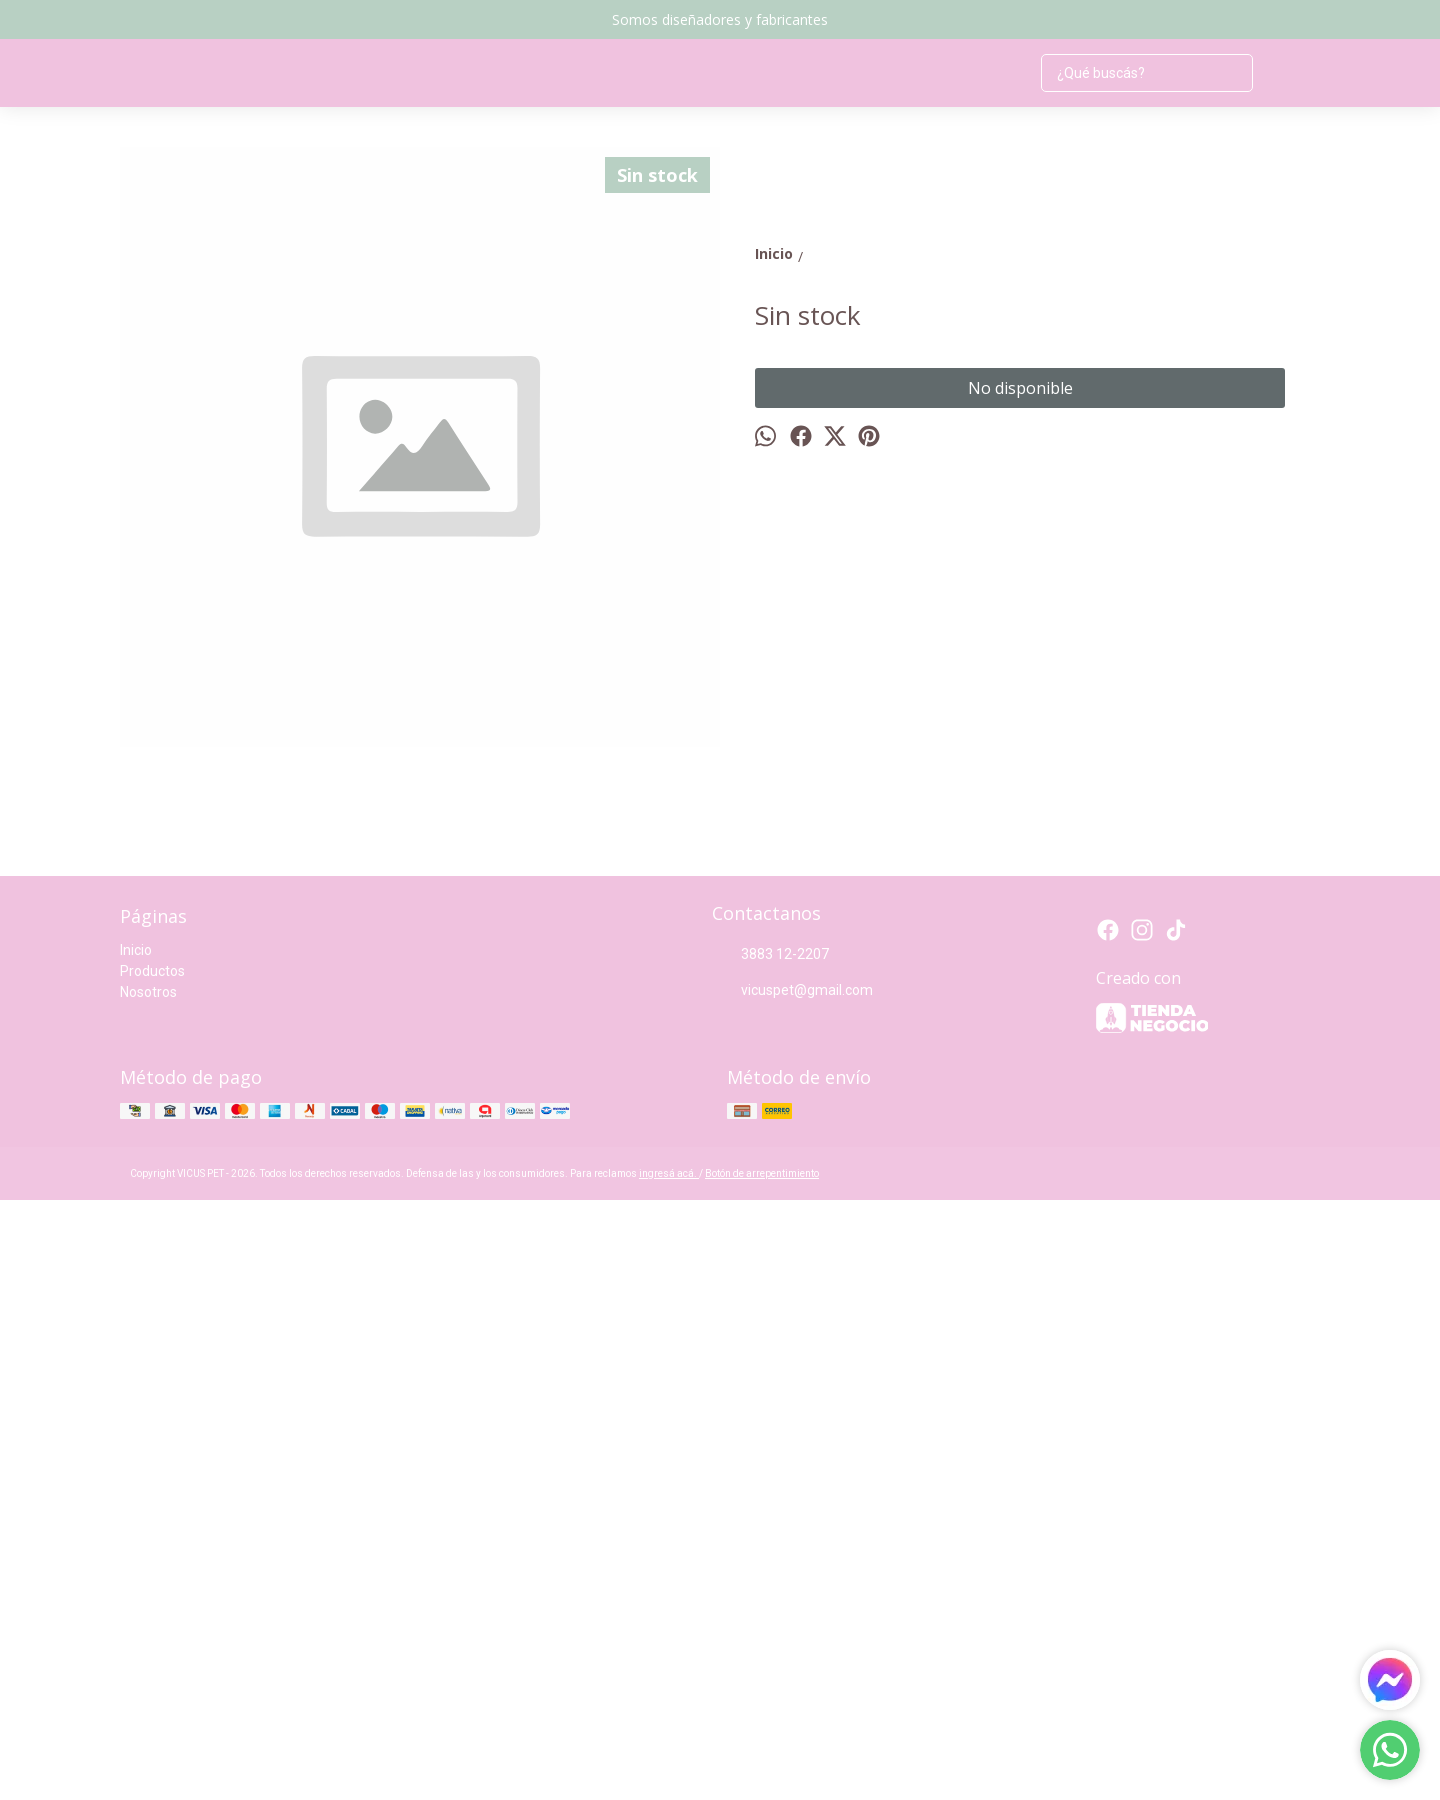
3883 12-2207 (770, 1555)
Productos (152, 1571)
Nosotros (148, 1592)
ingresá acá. (669, 1773)
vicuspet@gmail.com (792, 1591)
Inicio (136, 1550)
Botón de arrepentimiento (762, 1773)
